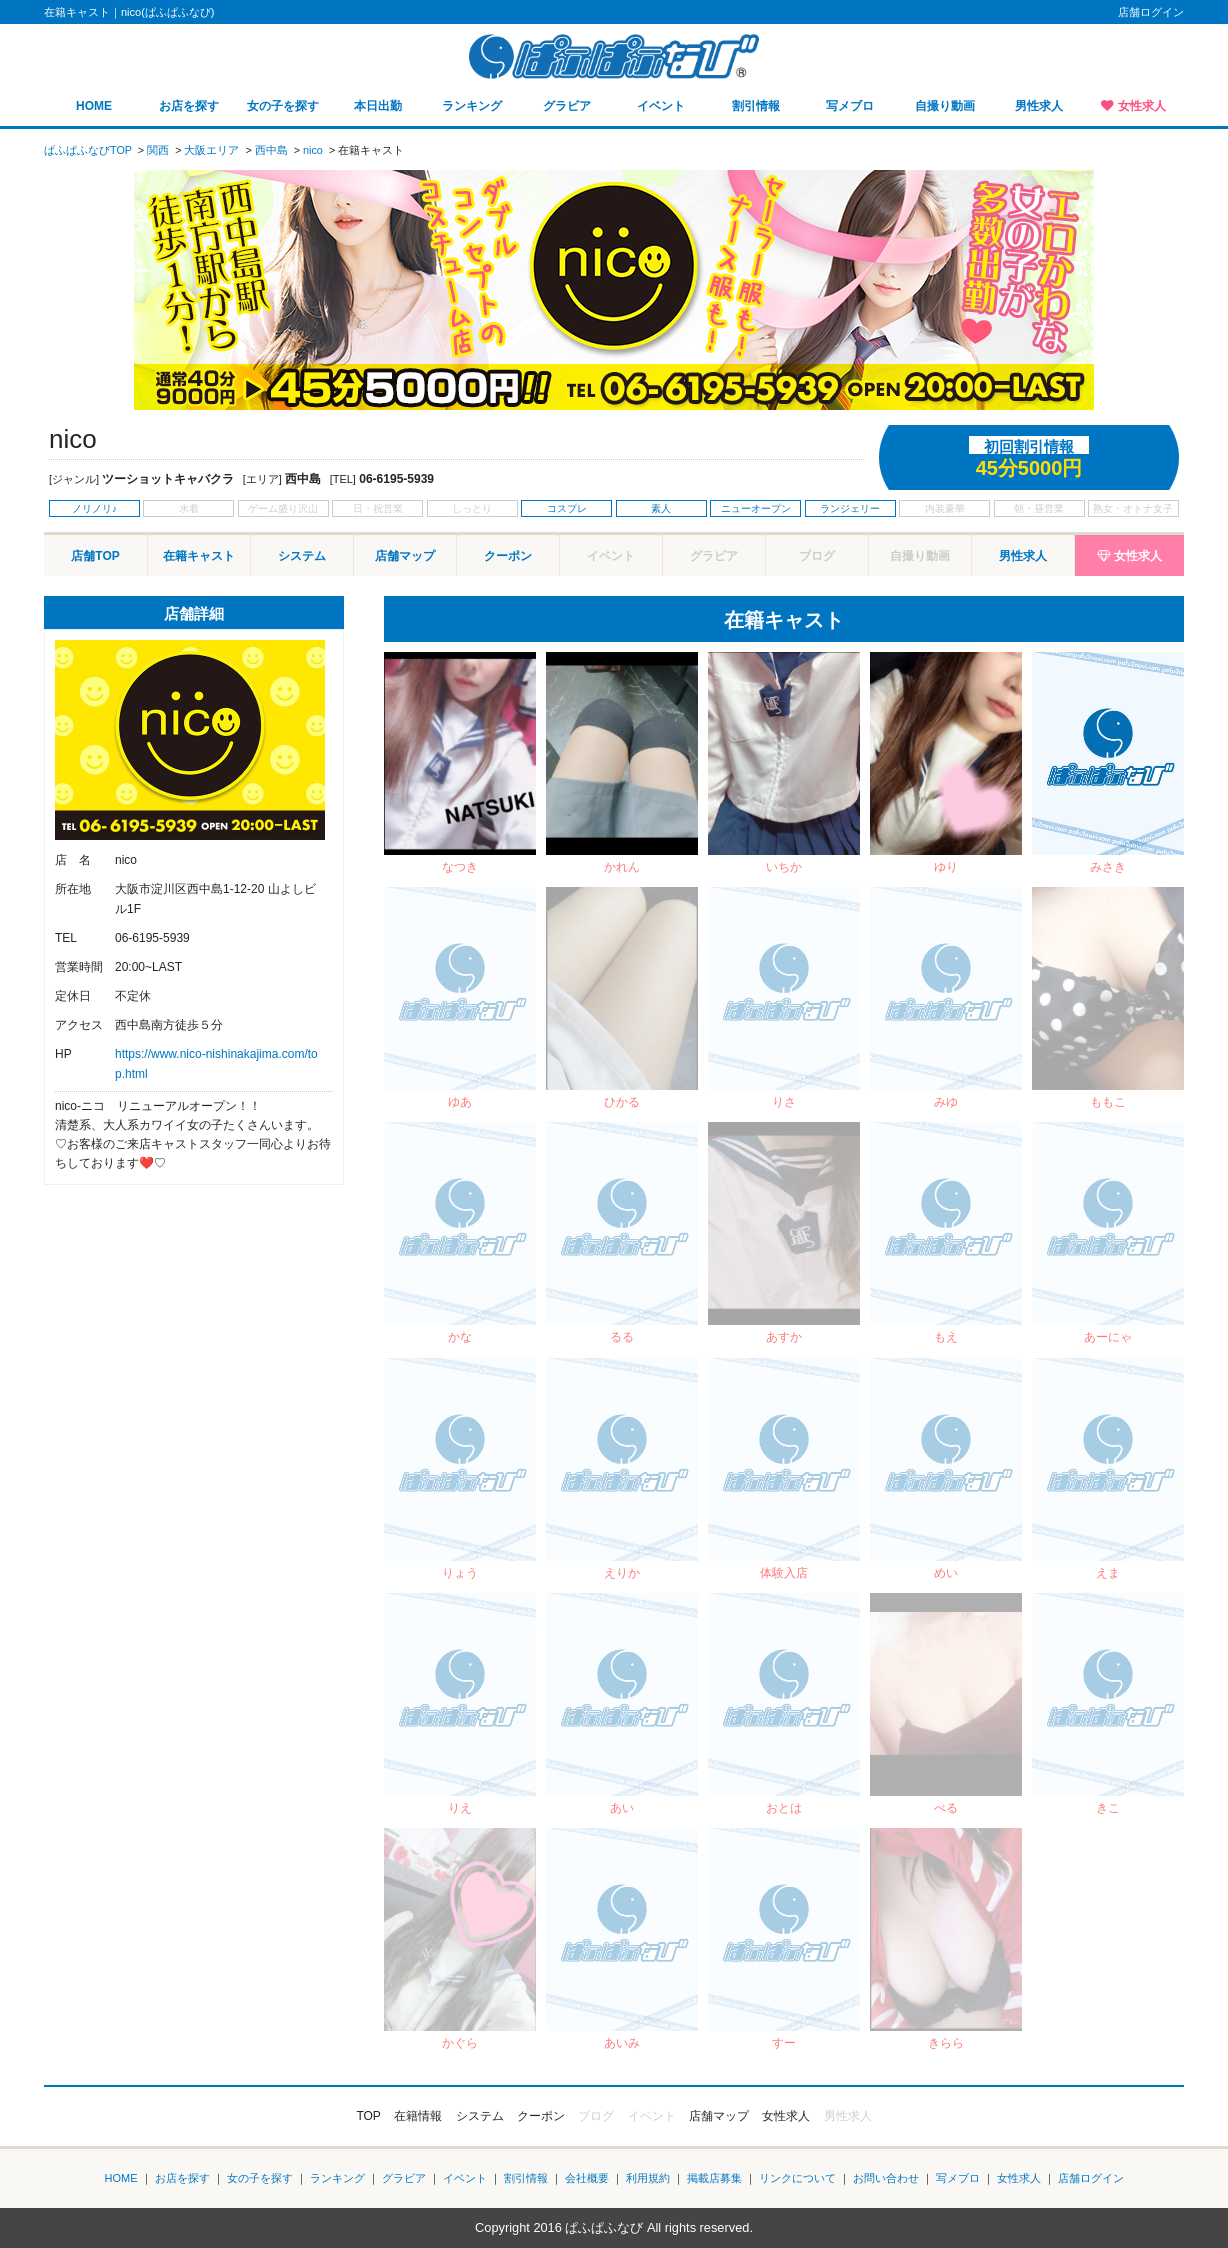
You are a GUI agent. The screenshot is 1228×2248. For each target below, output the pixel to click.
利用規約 (648, 2178)
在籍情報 (418, 2116)
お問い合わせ (886, 2178)
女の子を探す (283, 106)
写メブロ (850, 106)
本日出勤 (378, 106)
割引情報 (756, 106)
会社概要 (587, 2178)
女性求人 (1142, 106)
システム (302, 556)
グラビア (567, 106)
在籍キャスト (199, 556)
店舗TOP (95, 556)
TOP (368, 2116)
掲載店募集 (714, 2178)
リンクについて (797, 2178)
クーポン (508, 556)
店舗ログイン (1151, 12)
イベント (661, 106)
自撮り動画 (945, 106)
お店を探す (189, 106)
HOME (94, 106)
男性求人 (1039, 106)
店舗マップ (405, 556)
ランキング (472, 106)
